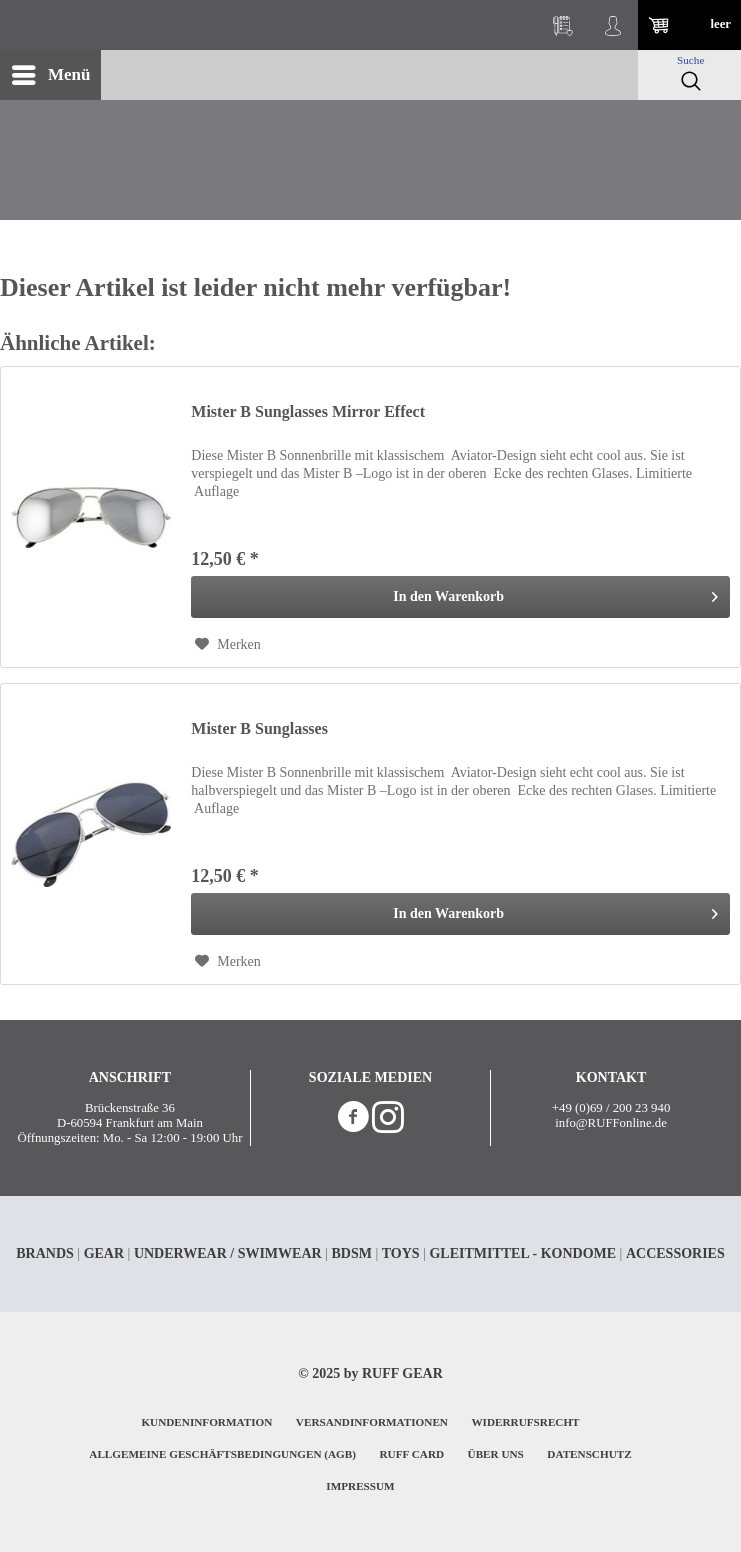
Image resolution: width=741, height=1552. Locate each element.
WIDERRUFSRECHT (525, 1422)
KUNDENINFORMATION (206, 1422)
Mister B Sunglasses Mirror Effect (308, 411)
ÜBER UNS (496, 1454)
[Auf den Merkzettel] (228, 645)
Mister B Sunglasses (259, 728)
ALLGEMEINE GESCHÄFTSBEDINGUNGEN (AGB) (222, 1454)
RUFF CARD (412, 1454)
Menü (51, 71)
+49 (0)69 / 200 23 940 (611, 1108)
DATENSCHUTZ (589, 1454)
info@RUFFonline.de (611, 1123)
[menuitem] (50, 75)
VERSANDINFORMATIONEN (372, 1422)
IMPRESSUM (360, 1486)
